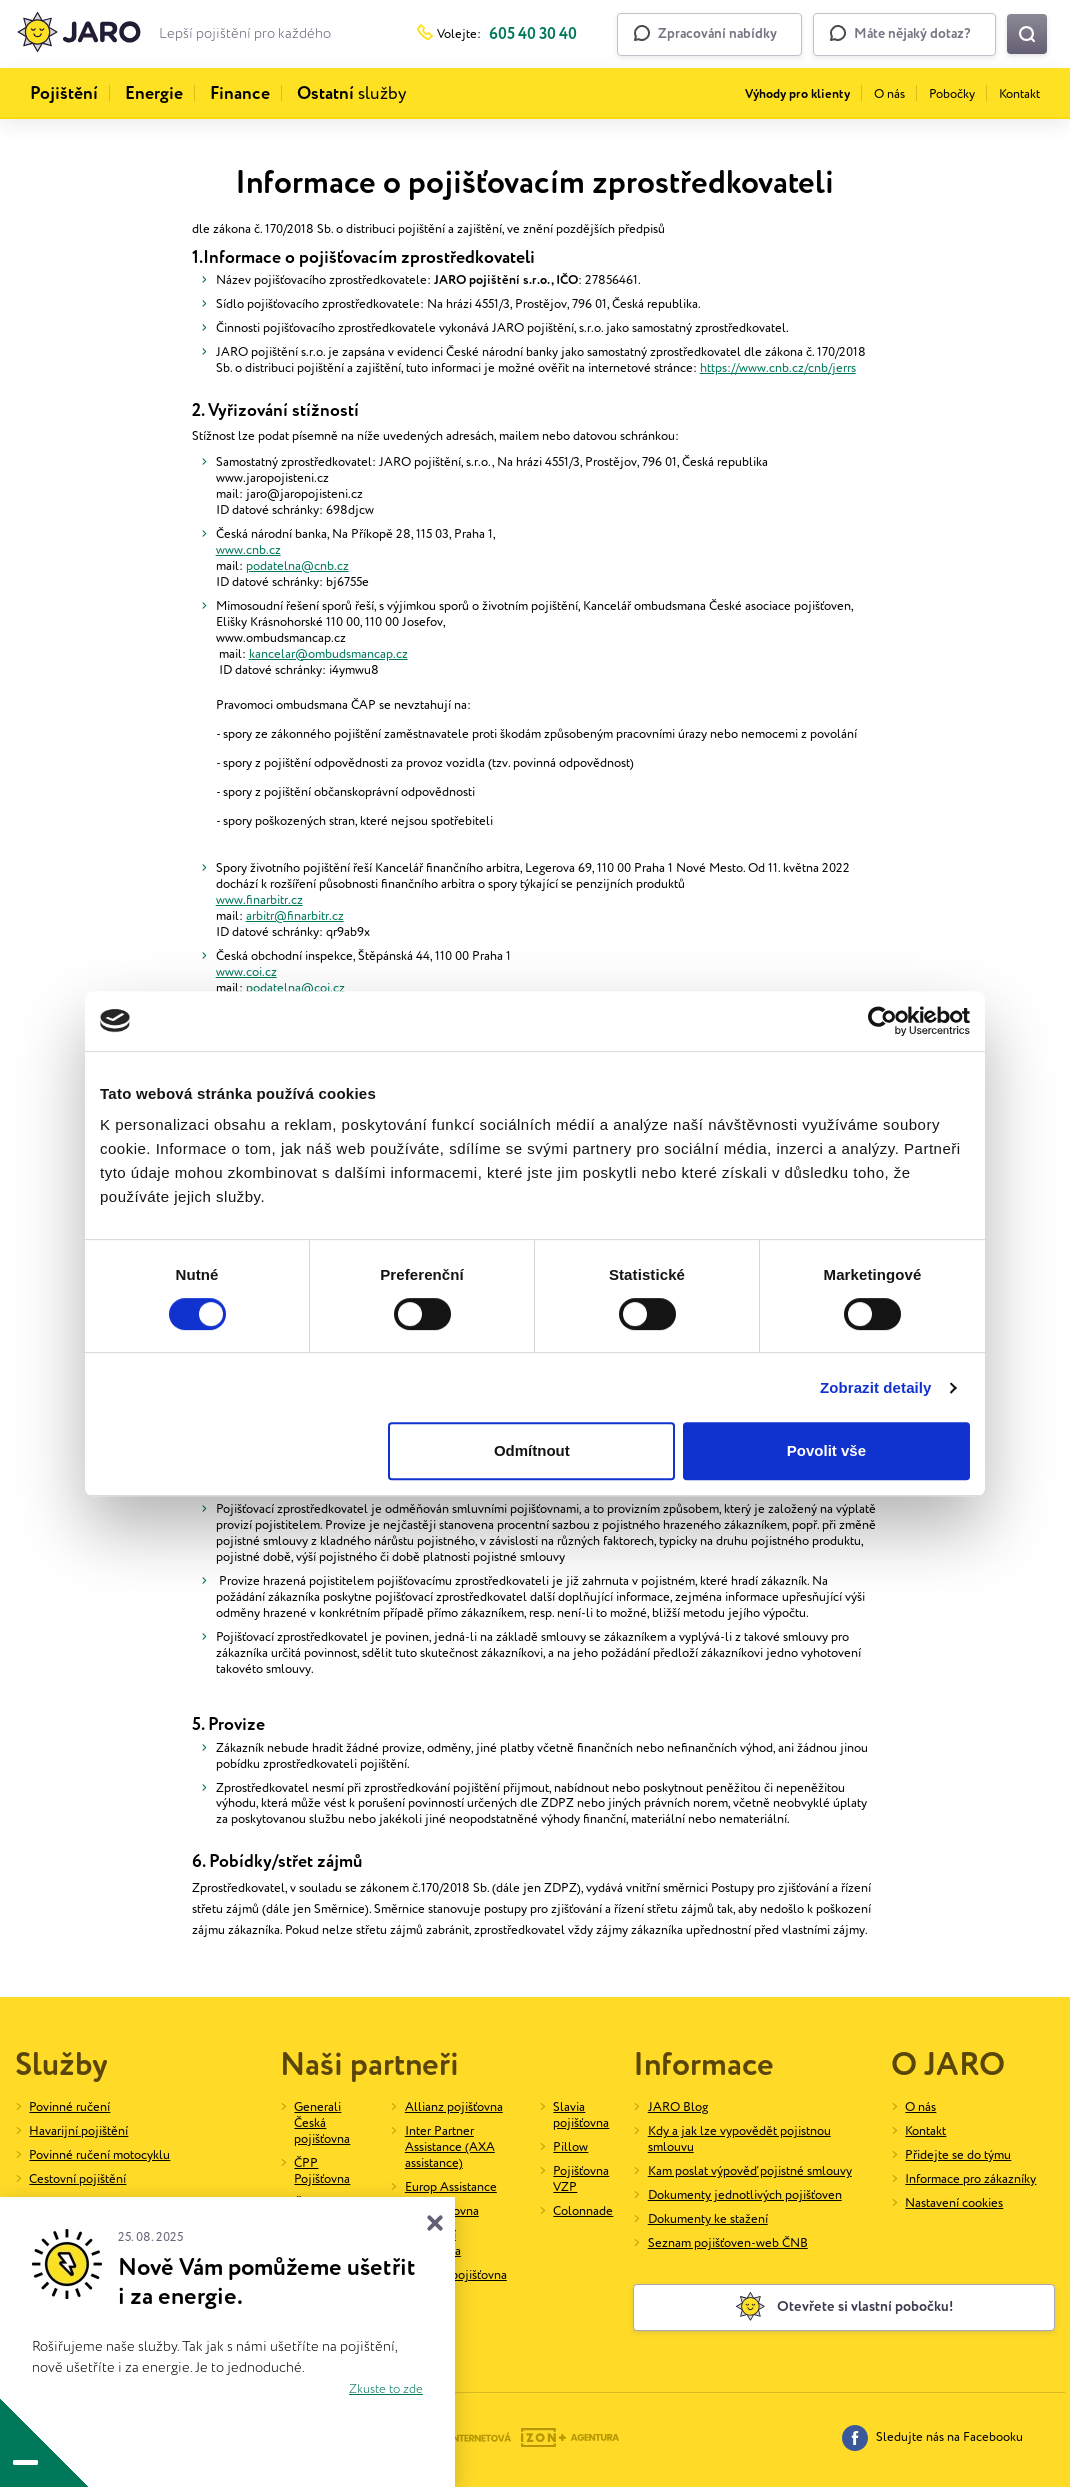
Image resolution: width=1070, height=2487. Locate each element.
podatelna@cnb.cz (297, 566)
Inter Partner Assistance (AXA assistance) (450, 2147)
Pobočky (952, 94)
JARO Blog (678, 2107)
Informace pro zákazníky (970, 2179)
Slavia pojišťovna (581, 2115)
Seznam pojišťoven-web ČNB (728, 2243)
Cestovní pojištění (77, 2179)
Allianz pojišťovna (454, 2107)
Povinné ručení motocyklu (99, 2155)
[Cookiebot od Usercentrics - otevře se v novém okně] (882, 1021)
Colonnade (583, 2211)
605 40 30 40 (533, 34)
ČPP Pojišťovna (322, 2171)
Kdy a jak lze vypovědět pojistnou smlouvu (739, 2139)
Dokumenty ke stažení (708, 2219)
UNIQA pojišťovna (456, 2275)
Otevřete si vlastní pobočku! (844, 2306)
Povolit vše (826, 1450)
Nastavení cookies (954, 2203)
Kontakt (1019, 94)
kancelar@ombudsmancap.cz (328, 654)
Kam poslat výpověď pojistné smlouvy (750, 2171)
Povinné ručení (69, 2107)
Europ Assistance (451, 2187)
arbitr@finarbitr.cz (295, 916)
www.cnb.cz (248, 550)
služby (351, 94)
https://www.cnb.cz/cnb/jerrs (778, 368)
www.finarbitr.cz (259, 900)
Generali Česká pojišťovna (322, 2123)
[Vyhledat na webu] (1027, 34)
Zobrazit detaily (876, 1387)
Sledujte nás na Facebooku (932, 2438)
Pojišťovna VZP (581, 2179)
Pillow (570, 2147)
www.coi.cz (246, 972)
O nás (889, 94)
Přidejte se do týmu (958, 2155)
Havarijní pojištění (78, 2131)
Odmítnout (532, 1450)
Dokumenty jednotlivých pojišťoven (745, 2195)
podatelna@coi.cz (295, 988)
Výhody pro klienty (797, 94)
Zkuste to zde (386, 2389)
